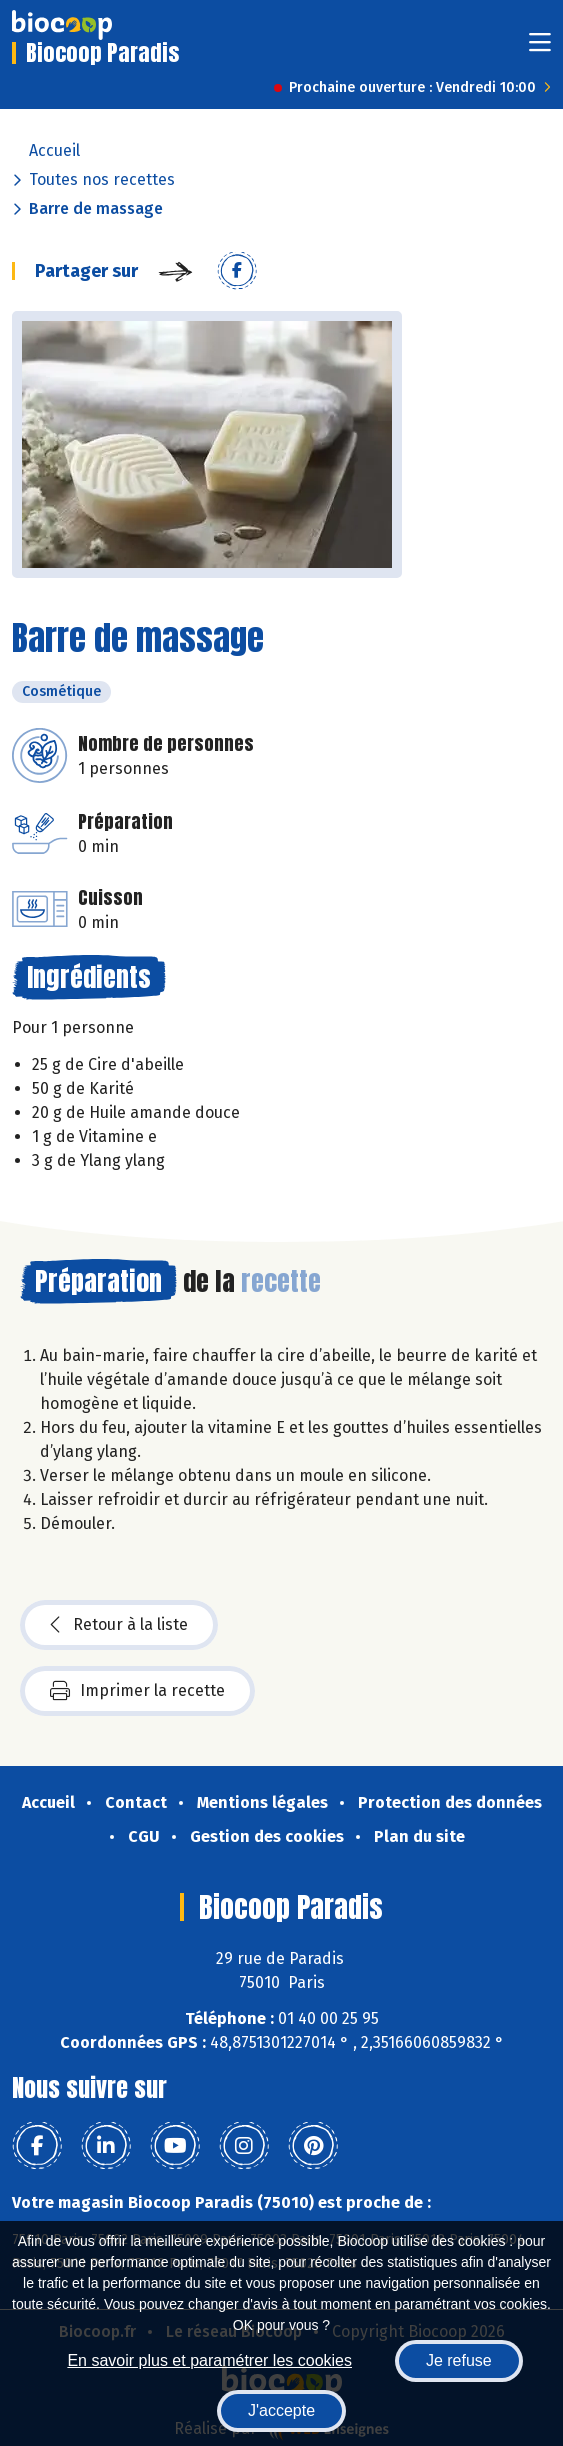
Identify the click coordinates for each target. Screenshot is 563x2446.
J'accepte (281, 2410)
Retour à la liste (119, 1625)
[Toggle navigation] (540, 48)
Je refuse (459, 2360)
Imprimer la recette (137, 1691)
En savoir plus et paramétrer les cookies (209, 2360)
